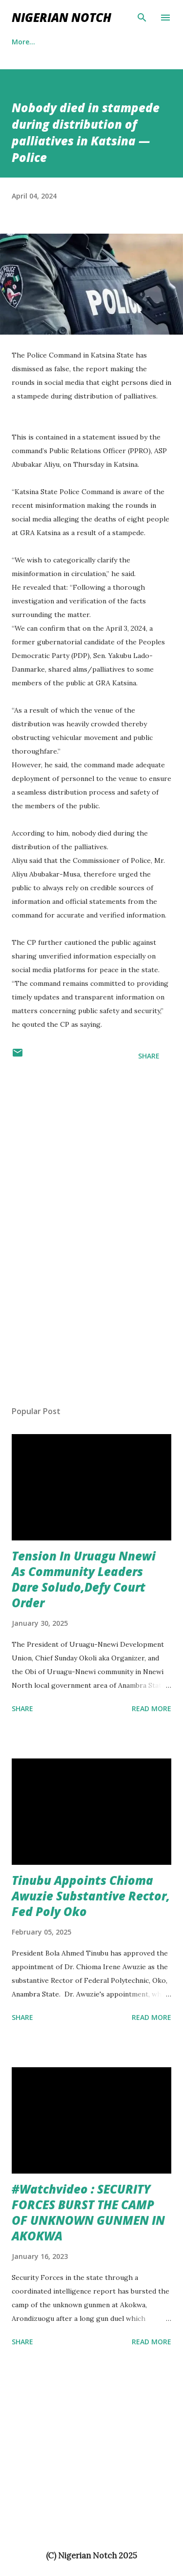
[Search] (142, 17)
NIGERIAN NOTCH (61, 17)
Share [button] (149, 1055)
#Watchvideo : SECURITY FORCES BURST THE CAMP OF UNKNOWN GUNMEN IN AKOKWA (88, 2212)
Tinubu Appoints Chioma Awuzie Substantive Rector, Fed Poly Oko (91, 1895)
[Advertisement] (39, 1242)
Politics (24, 41)
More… (73, 41)
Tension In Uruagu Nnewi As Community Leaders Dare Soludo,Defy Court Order (84, 1579)
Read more (151, 1708)
